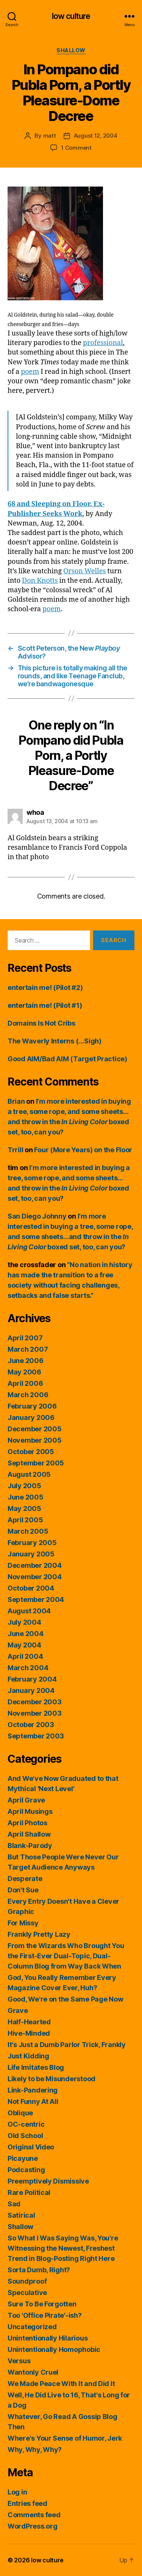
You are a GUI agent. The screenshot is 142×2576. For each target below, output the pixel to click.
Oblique (20, 2113)
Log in (17, 2492)
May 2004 (24, 1645)
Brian (16, 1101)
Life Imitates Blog (36, 2067)
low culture (71, 16)
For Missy (23, 1923)
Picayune (23, 2158)
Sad (14, 2204)
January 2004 (31, 1690)
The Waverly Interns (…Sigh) (54, 1041)
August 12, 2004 (95, 135)
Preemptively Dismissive (48, 2181)
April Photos (27, 1823)
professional (103, 343)
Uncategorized (32, 2327)
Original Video (31, 2147)
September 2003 (36, 1736)
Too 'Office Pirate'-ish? (45, 2315)
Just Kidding (28, 2056)
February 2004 (32, 1679)
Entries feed (27, 2503)
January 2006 (31, 1417)
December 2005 (35, 1429)
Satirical (21, 2215)
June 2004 (26, 1634)
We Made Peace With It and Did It (61, 2384)
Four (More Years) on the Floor (83, 1150)
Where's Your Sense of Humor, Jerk (65, 2438)
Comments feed (34, 2515)
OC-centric (26, 2124)
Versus (19, 2361)
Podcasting (26, 2170)
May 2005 (24, 1508)
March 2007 (28, 1349)
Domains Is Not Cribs (41, 1023)
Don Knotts (40, 580)
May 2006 (24, 1372)
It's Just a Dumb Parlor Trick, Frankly (67, 2045)
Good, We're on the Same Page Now (65, 1999)
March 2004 (28, 1668)
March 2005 (28, 1531)
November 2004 (35, 1577)
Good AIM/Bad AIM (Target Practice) (67, 1059)
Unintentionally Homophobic (54, 2349)
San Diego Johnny (37, 1216)
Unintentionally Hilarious (47, 2338)
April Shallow (29, 1834)
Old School (25, 2136)
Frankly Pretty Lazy (39, 1934)
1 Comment (76, 147)
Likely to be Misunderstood (51, 2079)
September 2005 (36, 1463)
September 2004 (36, 1599)
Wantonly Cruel (33, 2372)
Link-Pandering (33, 2090)
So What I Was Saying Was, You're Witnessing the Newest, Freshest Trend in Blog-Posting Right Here (63, 2248)
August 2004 (29, 1611)
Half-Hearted (29, 2022)
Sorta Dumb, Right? (39, 2270)
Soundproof (27, 2281)
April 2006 (25, 1383)
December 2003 (35, 1702)
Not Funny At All (33, 2101)
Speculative (27, 2293)
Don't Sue (23, 1890)
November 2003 (35, 1713)
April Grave (26, 1800)
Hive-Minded (29, 2033)
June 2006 (26, 1361)
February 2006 (32, 1406)
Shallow (71, 50)
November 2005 (35, 1440)
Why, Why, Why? (35, 2450)
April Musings (30, 1811)
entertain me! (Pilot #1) (45, 1005)
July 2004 (24, 1622)
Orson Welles (84, 571)
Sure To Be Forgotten (42, 2304)
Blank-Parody (30, 1846)
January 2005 (31, 1554)
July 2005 (24, 1486)
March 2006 (28, 1395)
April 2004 (25, 1656)
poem (30, 371)
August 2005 (29, 1474)
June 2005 (26, 1497)
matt (49, 135)
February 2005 (32, 1543)
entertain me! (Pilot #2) (45, 987)
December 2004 (35, 1565)
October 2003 (31, 1725)
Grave (18, 2010)
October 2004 (31, 1588)
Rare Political (29, 2192)
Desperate (25, 1879)
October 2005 (31, 1452)
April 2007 (25, 1338)
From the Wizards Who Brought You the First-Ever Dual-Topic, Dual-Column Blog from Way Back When (66, 1956)
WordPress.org (33, 2526)
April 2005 (25, 1520)
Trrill (15, 1150)
